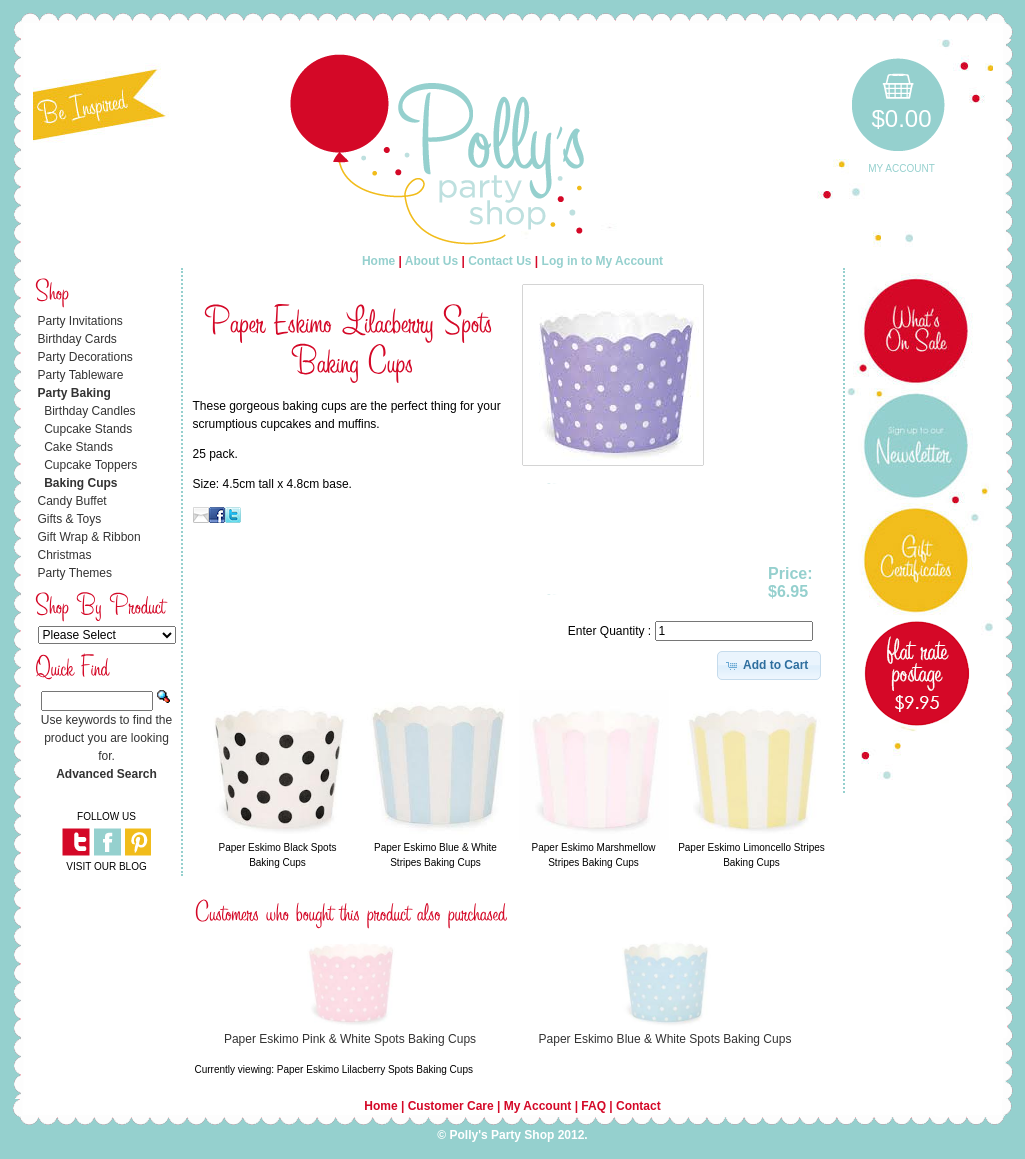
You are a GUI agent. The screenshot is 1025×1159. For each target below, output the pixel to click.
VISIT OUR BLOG (106, 866)
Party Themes (75, 573)
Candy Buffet (72, 501)
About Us (431, 261)
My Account (901, 168)
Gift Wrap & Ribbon (89, 537)
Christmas (65, 555)
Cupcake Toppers (90, 465)
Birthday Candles (89, 411)
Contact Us (499, 261)
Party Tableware (81, 375)
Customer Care (451, 1106)
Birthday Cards (77, 339)
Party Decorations (85, 357)
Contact (638, 1106)
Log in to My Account (603, 261)
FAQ (593, 1106)
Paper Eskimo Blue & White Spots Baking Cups (665, 1039)
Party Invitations (80, 321)
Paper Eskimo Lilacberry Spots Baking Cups (375, 1069)
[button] (769, 665)
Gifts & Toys (70, 519)
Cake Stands (78, 447)
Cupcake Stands (88, 429)
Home (378, 261)
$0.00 (901, 118)
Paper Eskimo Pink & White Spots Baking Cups (350, 1039)
